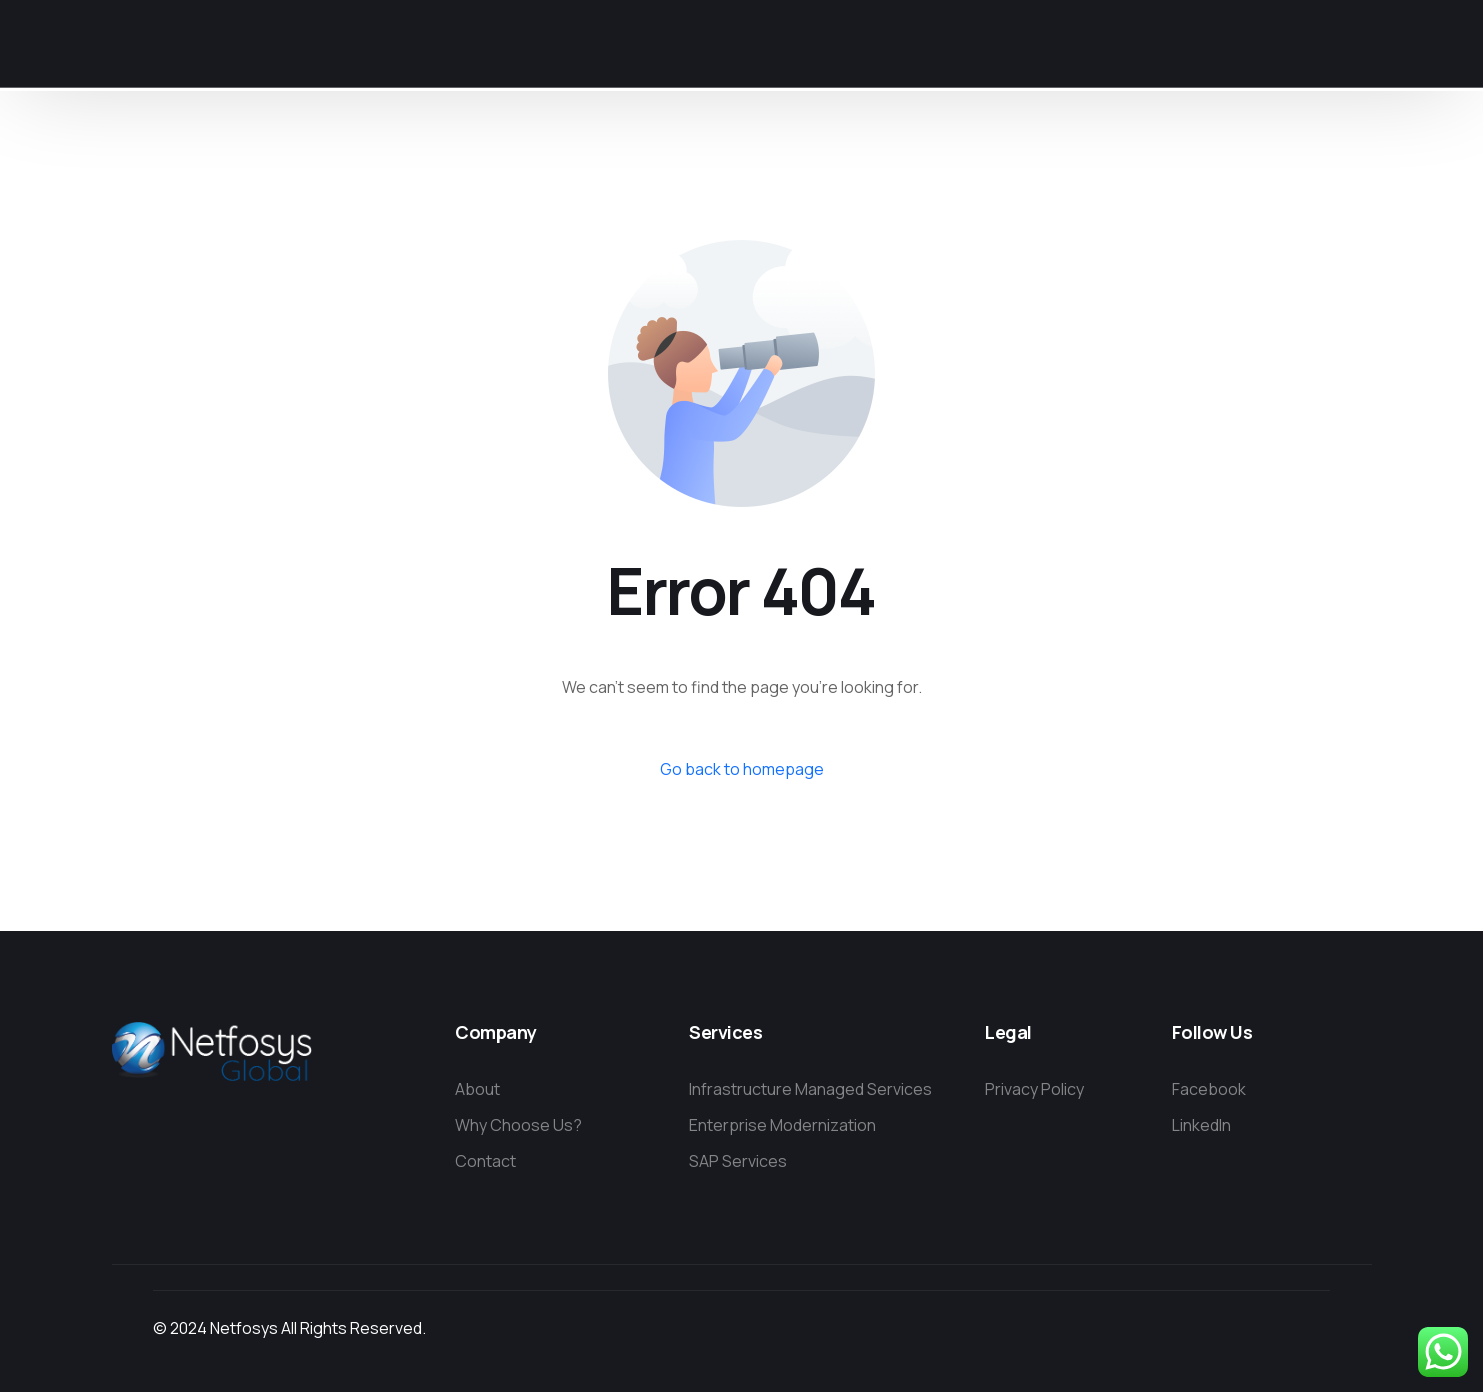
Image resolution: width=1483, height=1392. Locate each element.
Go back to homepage (742, 769)
